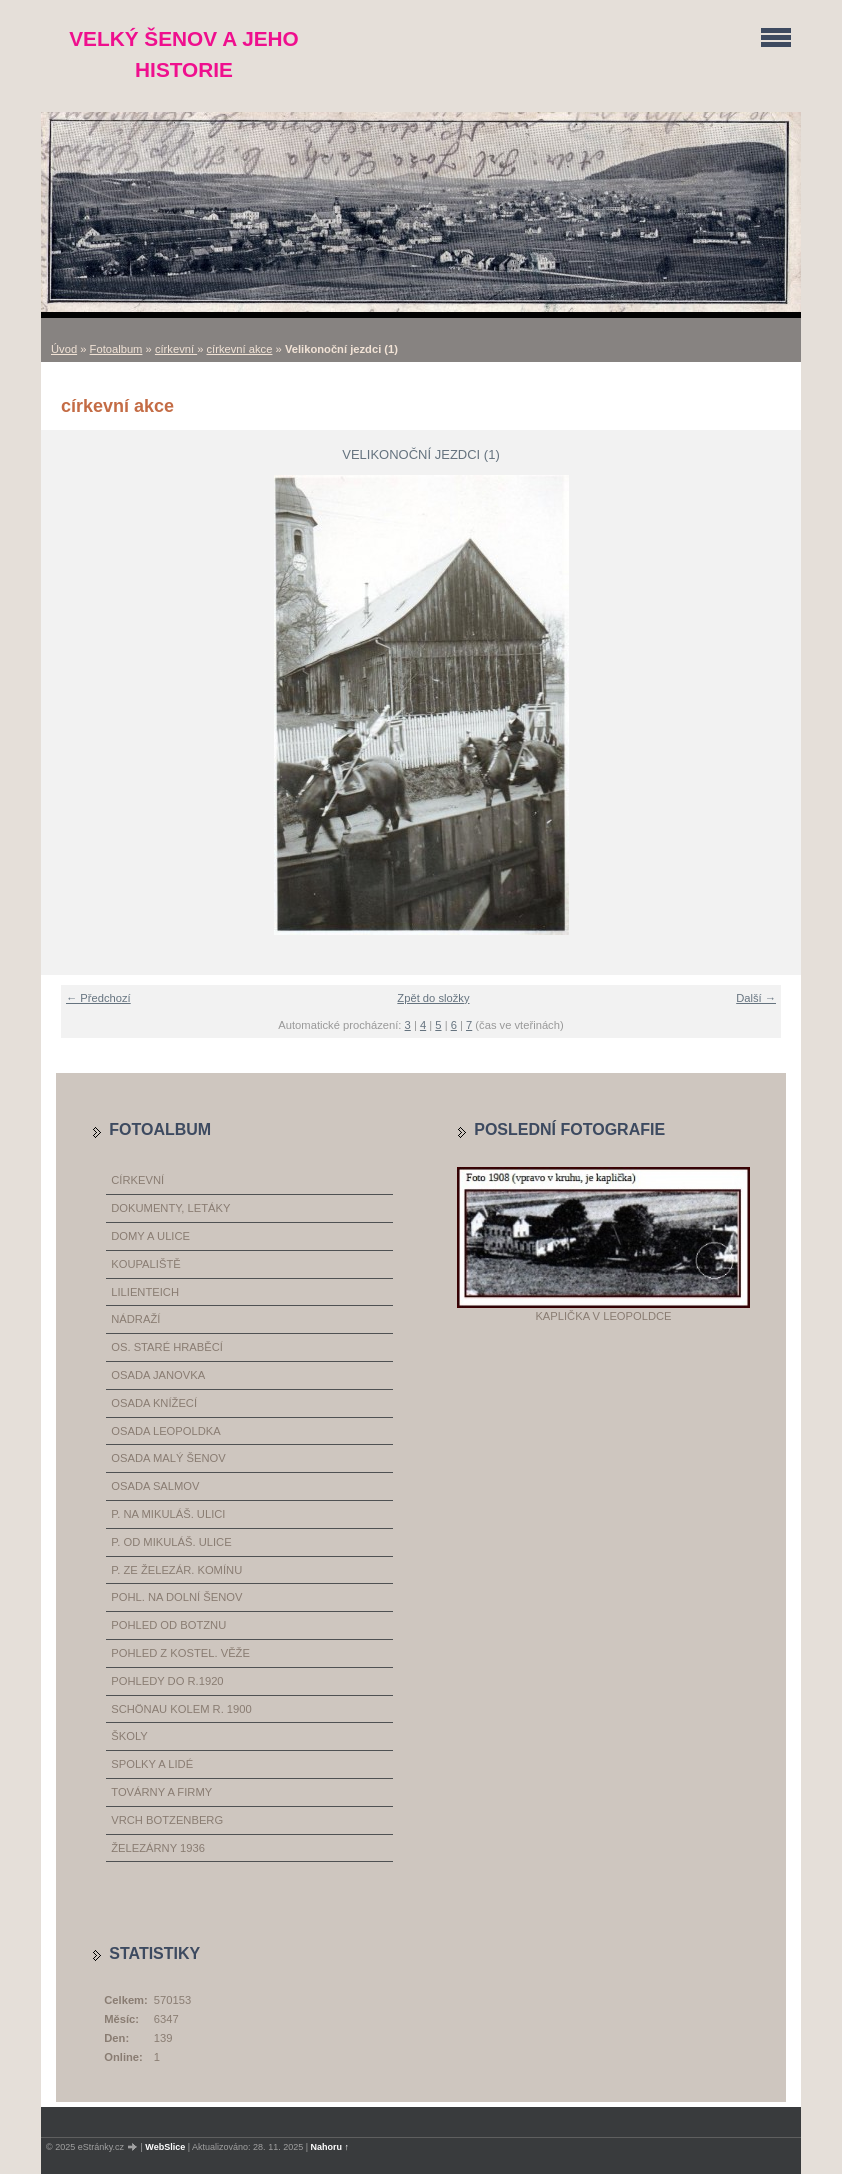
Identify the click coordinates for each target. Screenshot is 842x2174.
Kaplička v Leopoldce (603, 1316)
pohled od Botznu (168, 1625)
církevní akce (240, 349)
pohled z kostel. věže (180, 1653)
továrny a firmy (161, 1792)
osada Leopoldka (165, 1431)
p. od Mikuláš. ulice (171, 1542)
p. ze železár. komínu (176, 1570)
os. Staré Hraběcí (167, 1347)
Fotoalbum (116, 349)
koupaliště (145, 1264)
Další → (756, 998)
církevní (176, 349)
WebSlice (165, 2147)
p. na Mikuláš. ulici (168, 1514)
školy (129, 1736)
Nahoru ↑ (330, 2147)
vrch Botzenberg (167, 1820)
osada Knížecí (154, 1403)
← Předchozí (98, 998)
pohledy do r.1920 (167, 1681)
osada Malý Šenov (168, 1458)
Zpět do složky (433, 998)
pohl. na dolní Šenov (176, 1597)
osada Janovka (158, 1375)
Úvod (64, 349)
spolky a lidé (152, 1764)
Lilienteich (145, 1292)
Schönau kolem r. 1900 (181, 1709)
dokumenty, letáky (170, 1208)
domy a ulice (150, 1236)
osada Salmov (155, 1486)
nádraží (135, 1319)
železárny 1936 (158, 1848)
